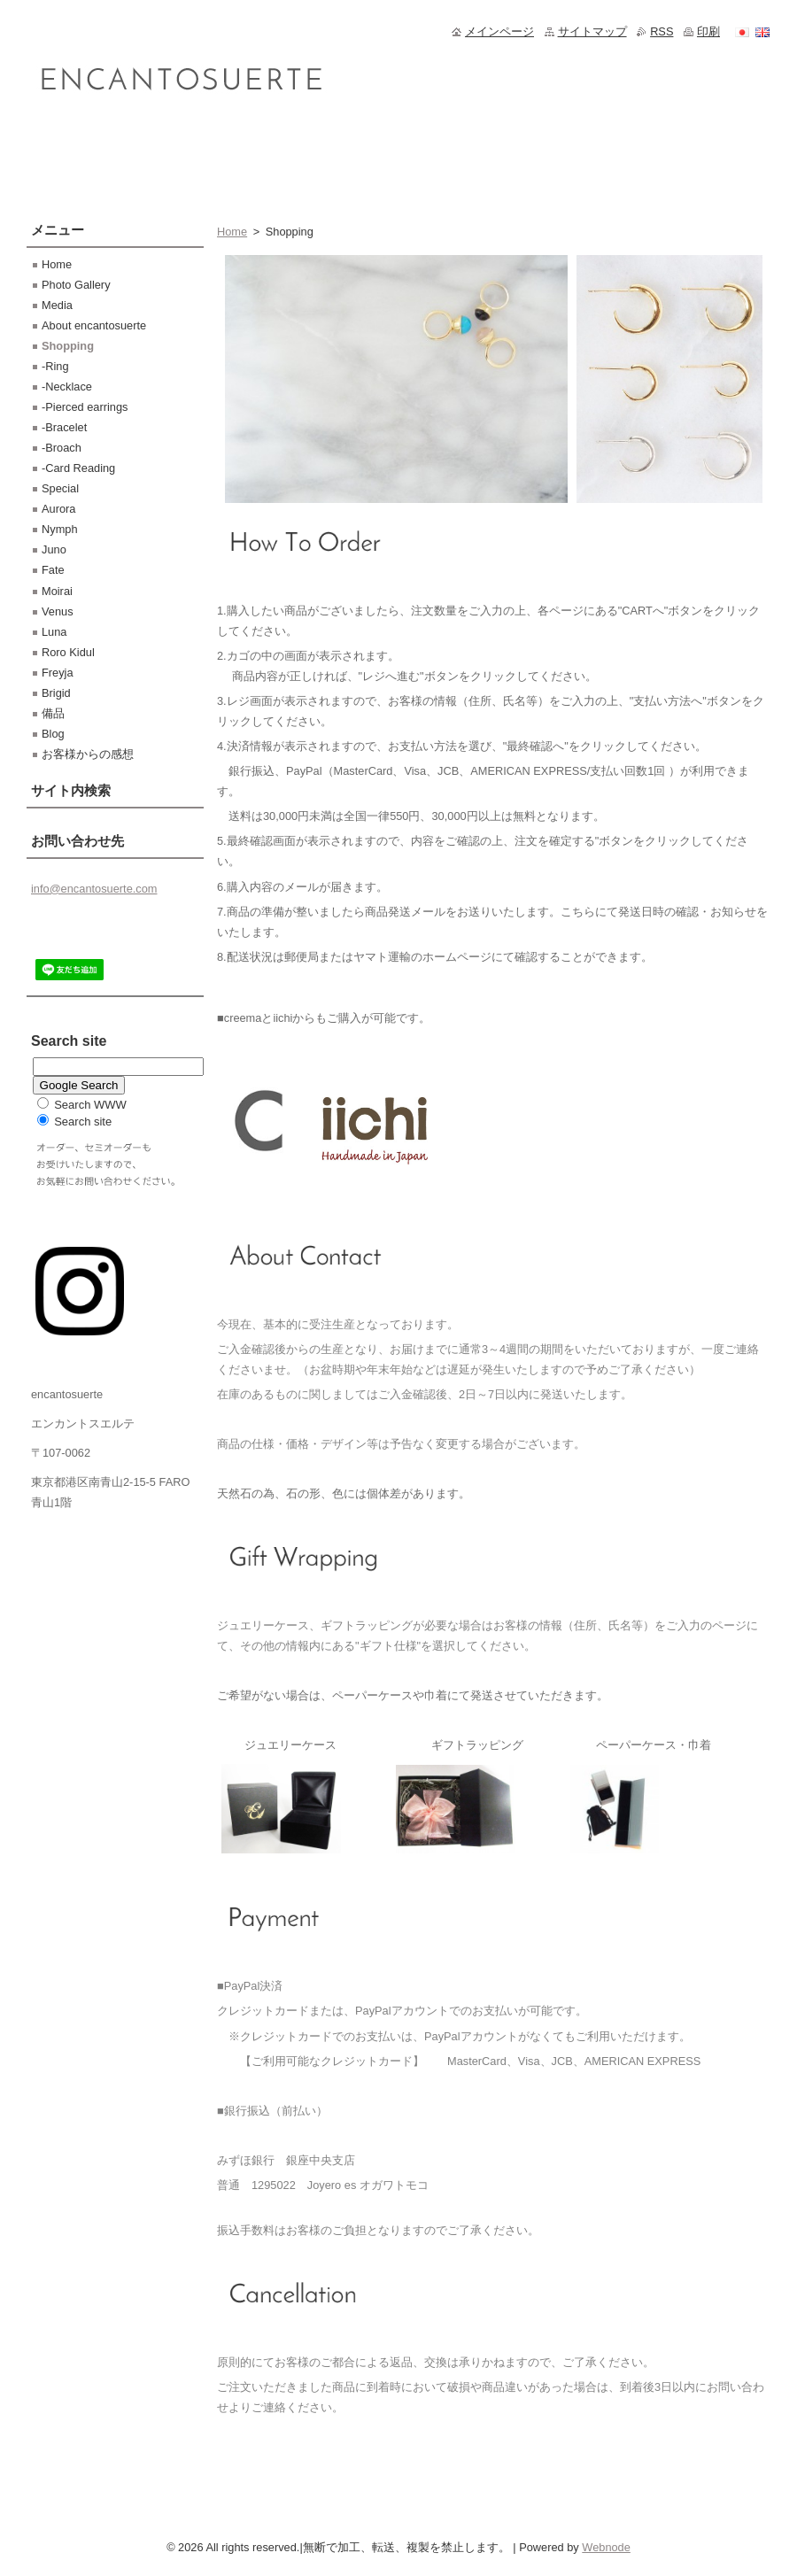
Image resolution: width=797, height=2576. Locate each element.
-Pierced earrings (85, 407)
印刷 (708, 31)
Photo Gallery (76, 284)
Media (57, 305)
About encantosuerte (94, 325)
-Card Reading (78, 468)
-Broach (61, 447)
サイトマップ (592, 31)
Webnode (606, 2547)
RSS (661, 31)
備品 (53, 713)
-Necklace (67, 386)
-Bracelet (64, 427)
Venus (58, 611)
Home (232, 231)
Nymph (60, 529)
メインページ (499, 31)
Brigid (56, 693)
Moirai (57, 591)
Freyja (58, 672)
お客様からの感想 (88, 754)
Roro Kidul (68, 652)
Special (60, 488)
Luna (54, 631)
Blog (53, 733)
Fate (53, 569)
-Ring (55, 366)
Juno (54, 549)
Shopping (68, 345)
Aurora (58, 508)
